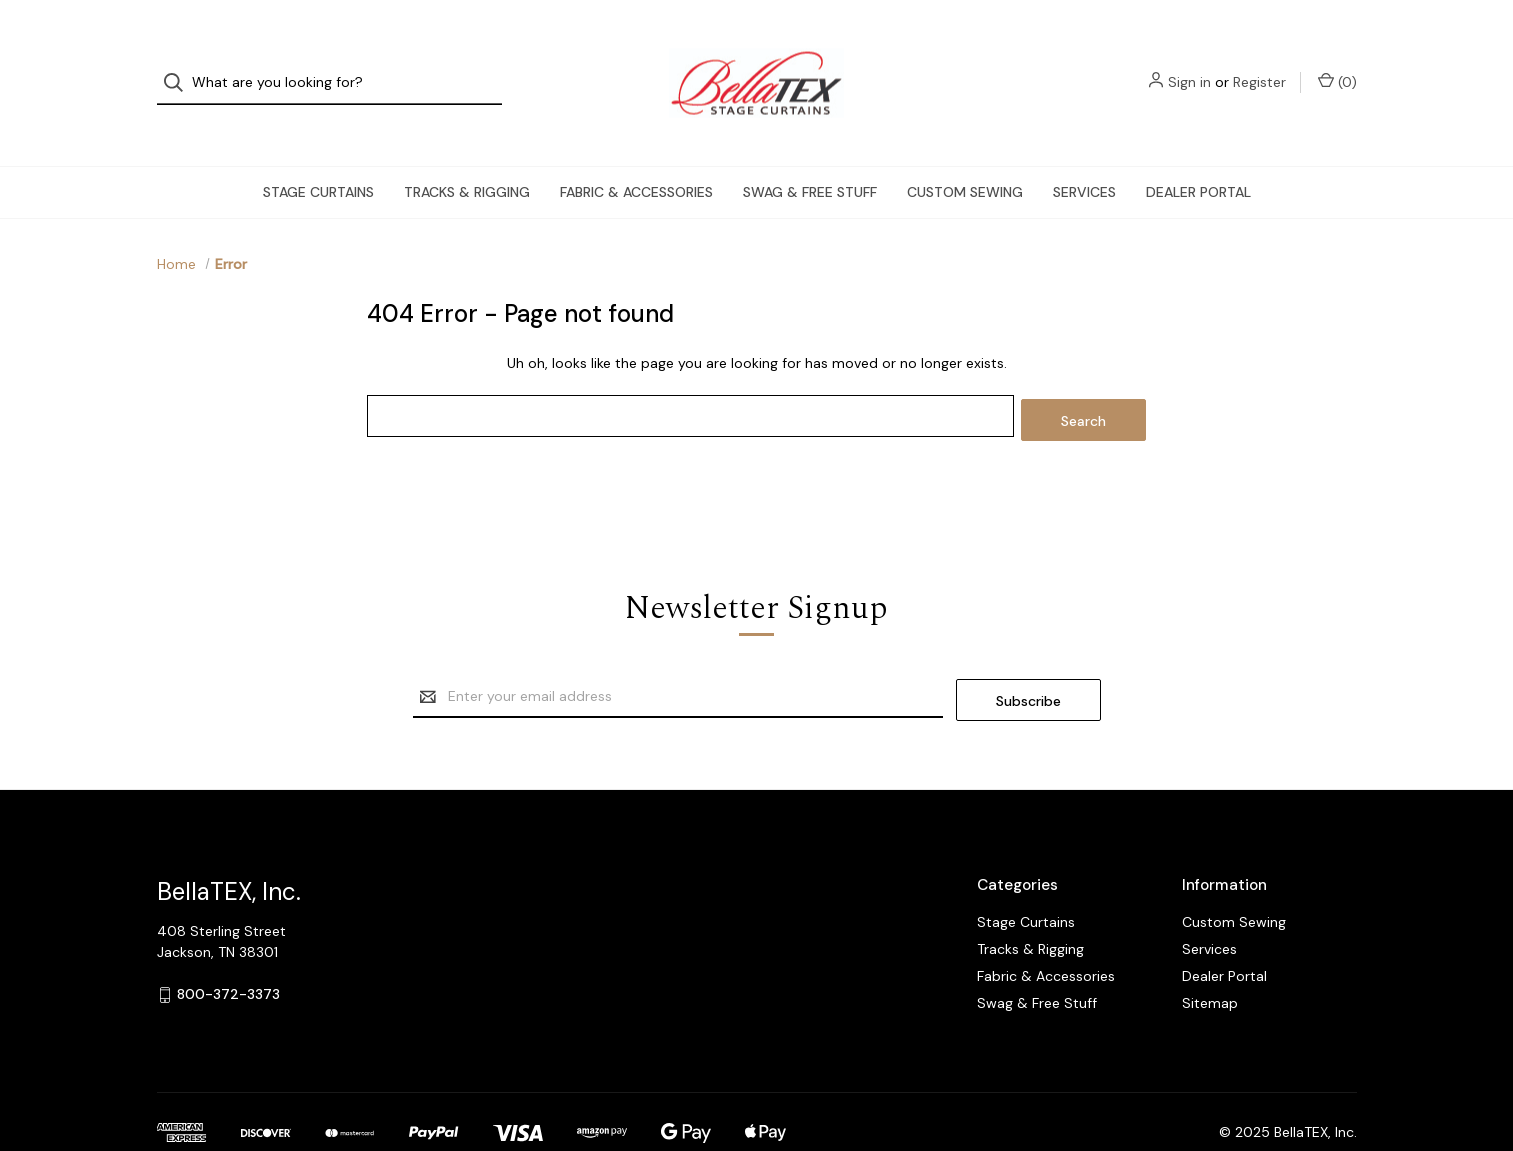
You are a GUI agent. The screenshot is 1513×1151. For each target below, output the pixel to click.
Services (1084, 156)
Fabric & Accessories (636, 156)
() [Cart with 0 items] (1337, 64)
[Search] (179, 65)
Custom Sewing (965, 156)
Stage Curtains (318, 156)
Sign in (1189, 65)
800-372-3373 (228, 951)
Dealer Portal (1198, 156)
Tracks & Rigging (467, 156)
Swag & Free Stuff (810, 156)
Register (1259, 65)
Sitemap (1210, 959)
